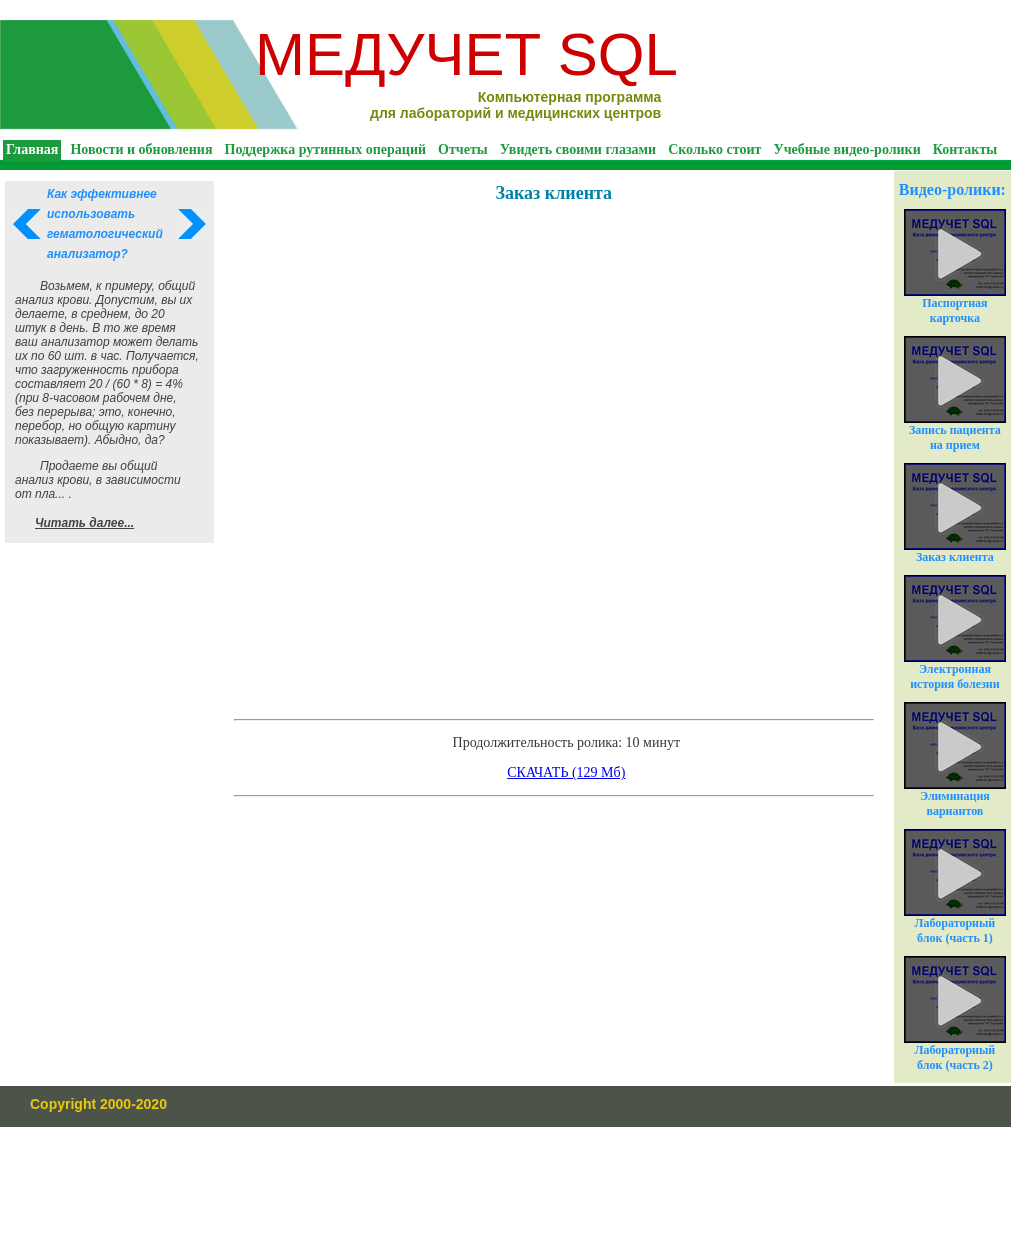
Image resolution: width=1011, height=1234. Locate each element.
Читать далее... (84, 523)
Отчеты (463, 149)
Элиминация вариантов (955, 760)
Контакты (965, 149)
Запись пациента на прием (955, 394)
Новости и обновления (141, 149)
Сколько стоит (714, 149)
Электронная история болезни (955, 633)
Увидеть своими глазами (578, 149)
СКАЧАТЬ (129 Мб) (566, 772)
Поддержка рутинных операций (326, 149)
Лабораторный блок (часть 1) (955, 887)
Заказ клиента (955, 513)
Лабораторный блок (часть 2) (955, 1014)
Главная (32, 149)
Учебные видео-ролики (846, 149)
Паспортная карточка (955, 267)
